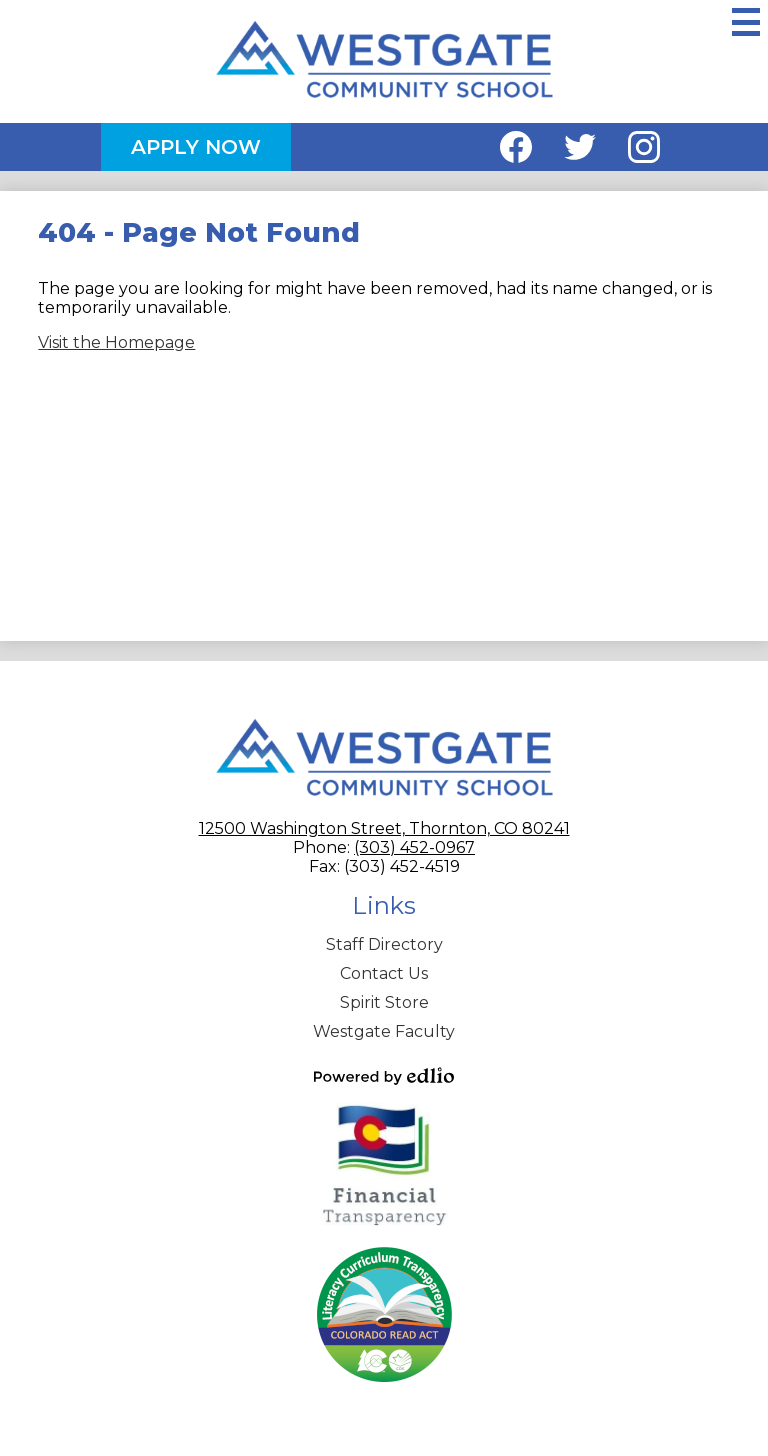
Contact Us (384, 973)
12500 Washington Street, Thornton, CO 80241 (384, 828)
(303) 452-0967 (414, 847)
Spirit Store (384, 1002)
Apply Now (196, 147)
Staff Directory (384, 944)
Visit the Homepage (116, 342)
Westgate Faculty (384, 1031)
